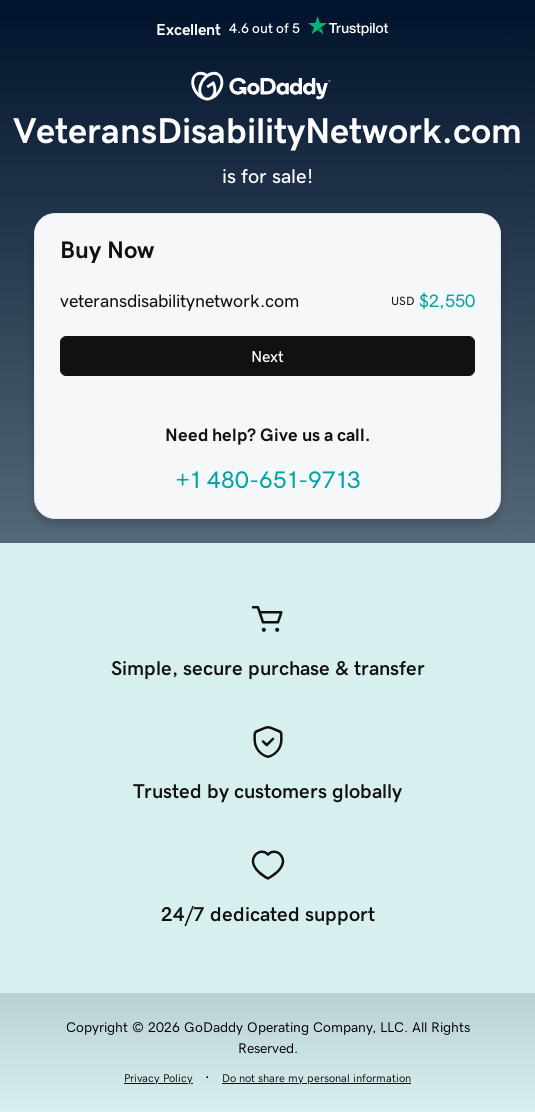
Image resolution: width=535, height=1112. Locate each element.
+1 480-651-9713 (268, 480)
